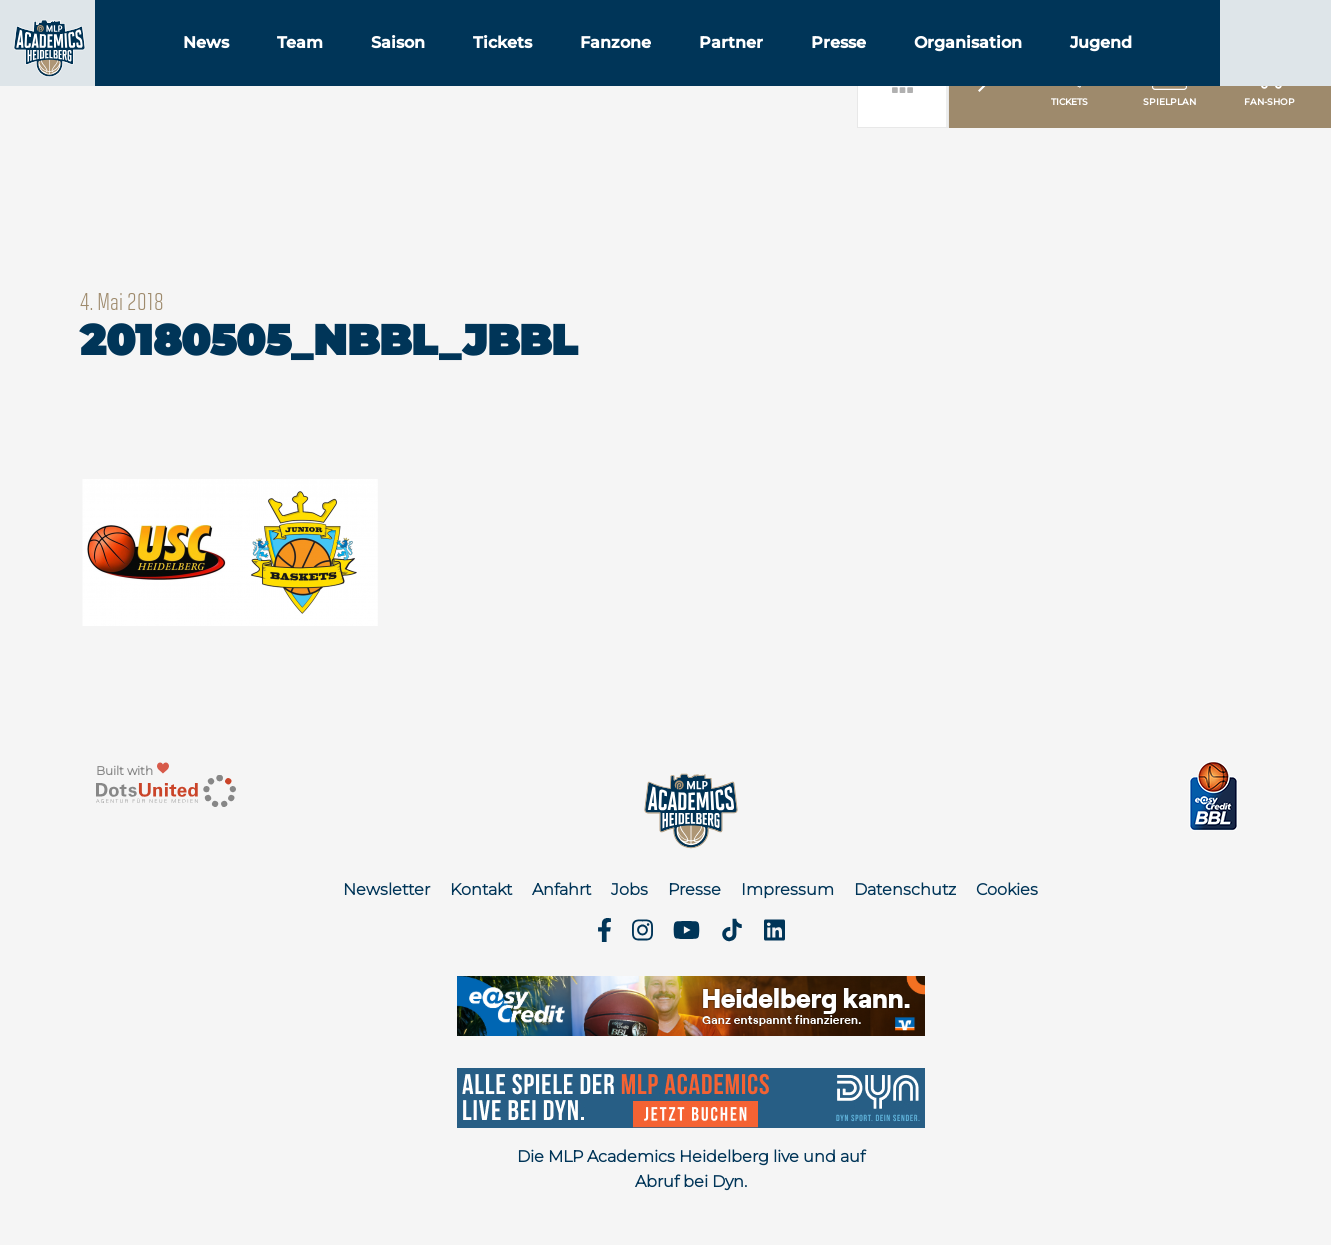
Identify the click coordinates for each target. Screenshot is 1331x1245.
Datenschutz (905, 889)
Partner (846, 68)
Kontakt (481, 889)
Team (415, 68)
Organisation (1083, 68)
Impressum (787, 889)
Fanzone (730, 68)
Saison (513, 68)
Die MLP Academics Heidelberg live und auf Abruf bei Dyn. (691, 1169)
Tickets (617, 68)
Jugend (1216, 68)
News (321, 68)
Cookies (1007, 889)
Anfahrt (561, 889)
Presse (953, 68)
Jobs (629, 889)
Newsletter (386, 889)
